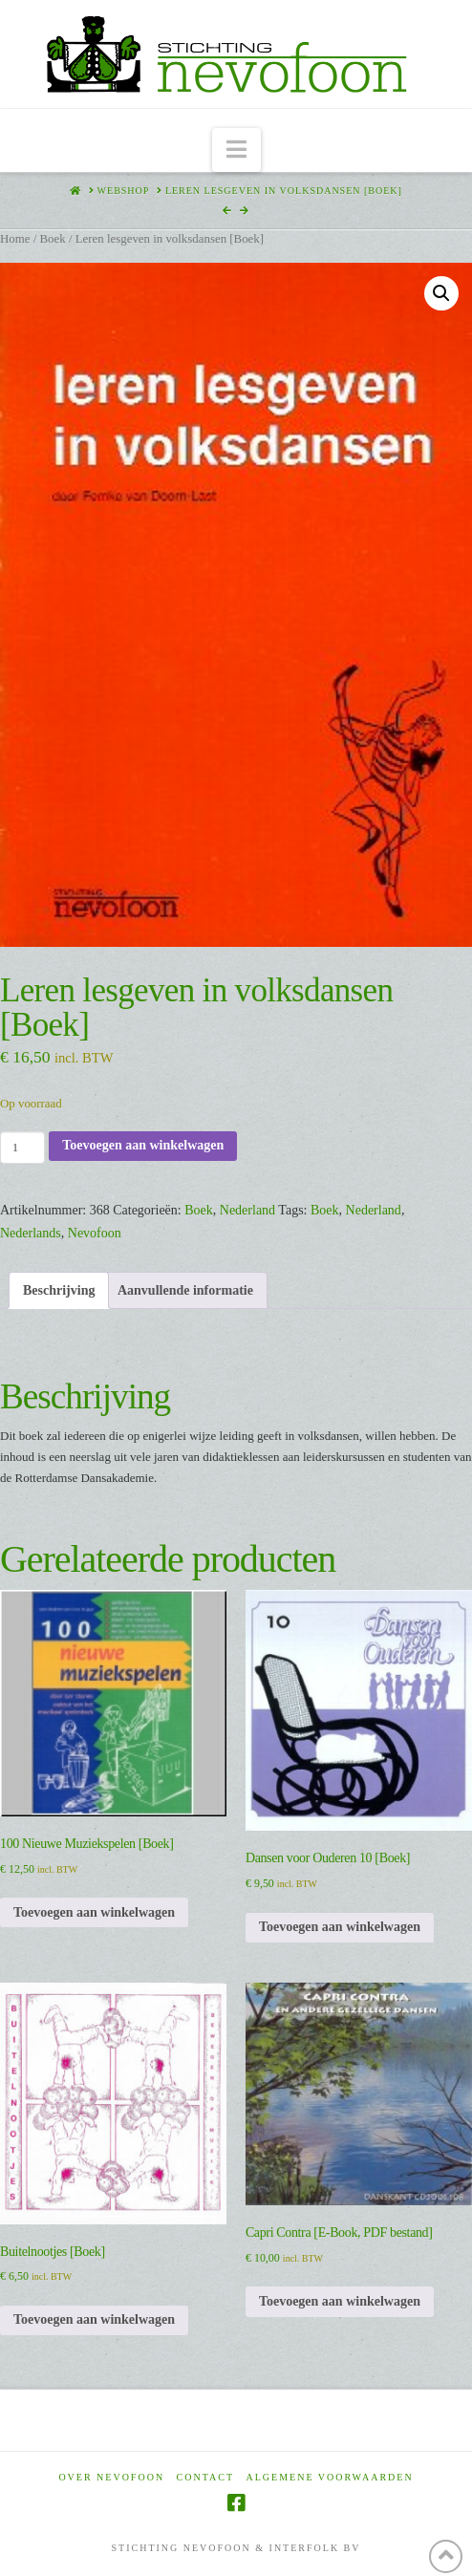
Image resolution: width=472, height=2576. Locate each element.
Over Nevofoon (111, 2477)
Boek (52, 239)
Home (15, 239)
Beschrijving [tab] (59, 1290)
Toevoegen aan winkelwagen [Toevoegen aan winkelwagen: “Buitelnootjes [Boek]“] (94, 2319)
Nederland (247, 1210)
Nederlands (30, 1233)
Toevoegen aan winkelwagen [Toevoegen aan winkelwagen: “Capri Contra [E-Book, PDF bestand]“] (339, 2301)
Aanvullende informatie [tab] (185, 1290)
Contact (205, 2477)
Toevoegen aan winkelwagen (143, 1145)
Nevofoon (94, 1233)
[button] (236, 150)
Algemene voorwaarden (330, 2477)
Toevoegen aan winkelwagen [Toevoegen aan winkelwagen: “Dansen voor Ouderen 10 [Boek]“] (339, 1927)
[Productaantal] (22, 1147)
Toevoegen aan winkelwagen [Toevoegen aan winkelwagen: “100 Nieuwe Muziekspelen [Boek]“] (94, 1912)
